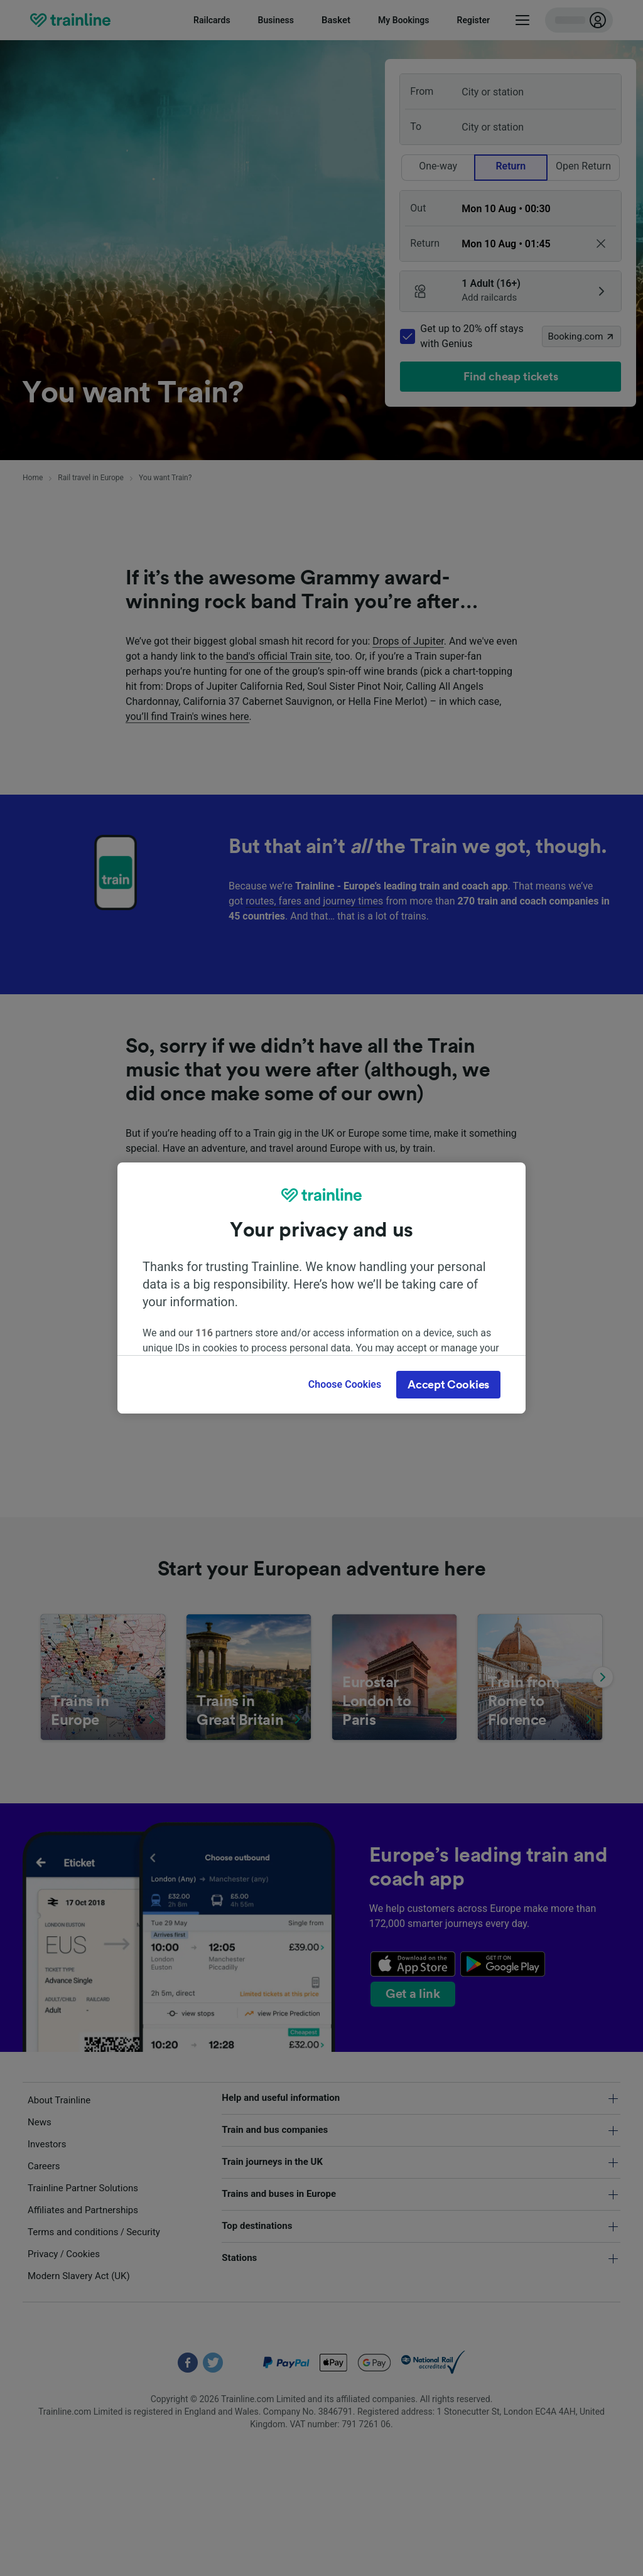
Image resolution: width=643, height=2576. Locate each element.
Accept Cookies (448, 1384)
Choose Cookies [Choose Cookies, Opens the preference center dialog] (344, 1384)
